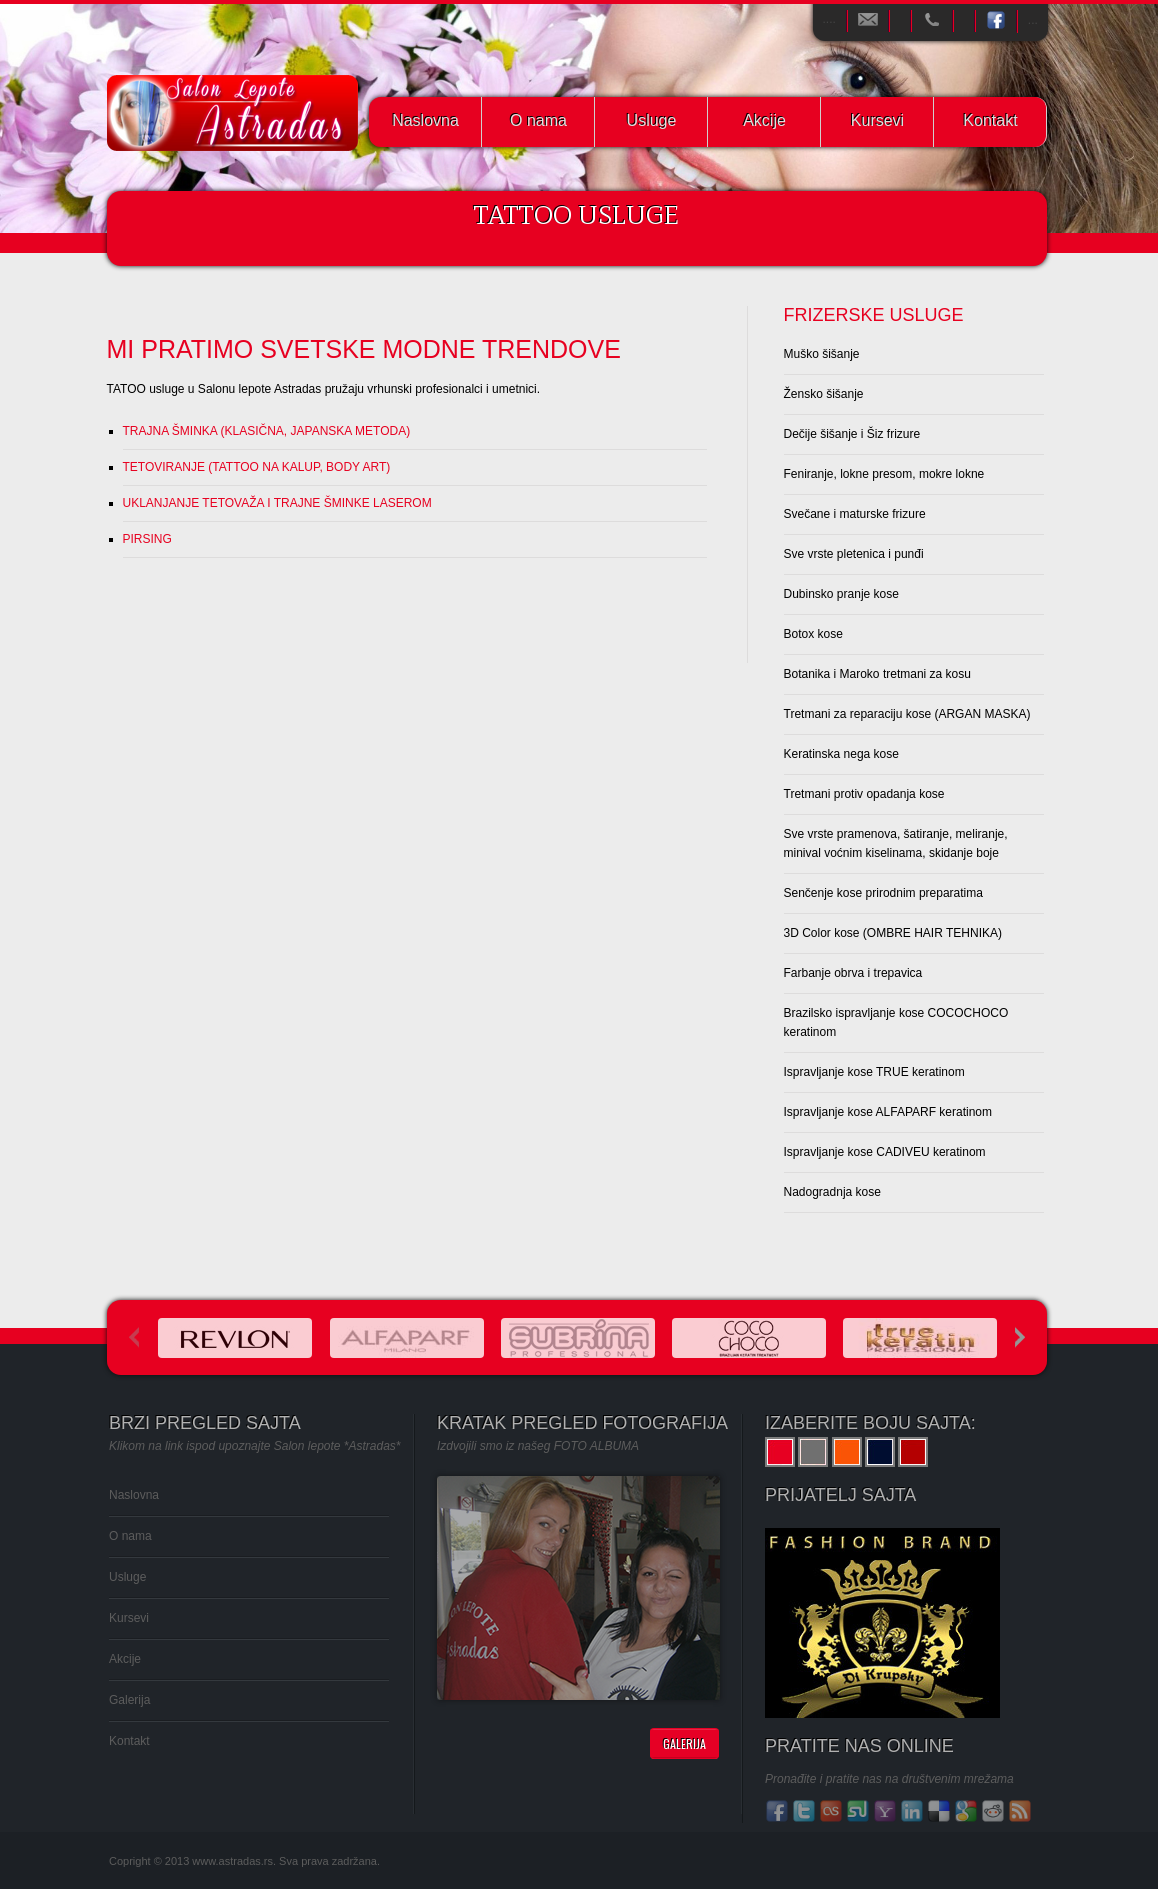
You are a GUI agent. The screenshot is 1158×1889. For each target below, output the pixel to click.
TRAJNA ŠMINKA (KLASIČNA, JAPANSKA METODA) (267, 431)
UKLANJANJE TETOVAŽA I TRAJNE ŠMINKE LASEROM (277, 503)
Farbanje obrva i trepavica (853, 973)
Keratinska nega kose (841, 754)
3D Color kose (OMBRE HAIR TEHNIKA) (893, 933)
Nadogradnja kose (832, 1192)
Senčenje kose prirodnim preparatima (883, 893)
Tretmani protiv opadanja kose (864, 794)
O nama (538, 120)
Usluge (652, 120)
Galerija (129, 1700)
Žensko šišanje (824, 394)
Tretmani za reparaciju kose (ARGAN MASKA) (907, 714)
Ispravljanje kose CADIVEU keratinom (885, 1152)
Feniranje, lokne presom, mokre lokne (884, 474)
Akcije (764, 120)
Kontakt (990, 120)
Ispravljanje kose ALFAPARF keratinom (888, 1112)
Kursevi (877, 120)
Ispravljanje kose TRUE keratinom (874, 1072)
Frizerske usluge (874, 315)
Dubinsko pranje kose (841, 594)
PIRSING (147, 539)
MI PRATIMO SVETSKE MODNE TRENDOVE (364, 349)
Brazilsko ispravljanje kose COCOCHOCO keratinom (896, 1022)
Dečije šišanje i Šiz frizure (852, 434)
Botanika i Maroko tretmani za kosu (877, 674)
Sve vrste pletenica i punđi (854, 554)
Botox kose (813, 634)
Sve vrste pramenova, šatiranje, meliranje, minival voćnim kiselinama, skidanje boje (896, 843)
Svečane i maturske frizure (855, 514)
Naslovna (425, 120)
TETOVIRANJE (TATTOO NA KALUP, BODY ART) (257, 467)
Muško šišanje (822, 354)
